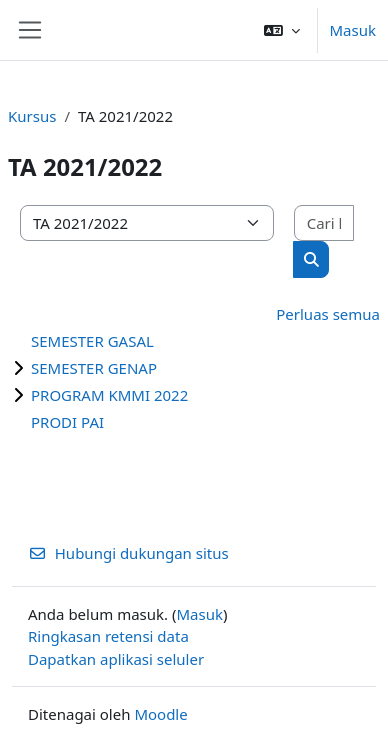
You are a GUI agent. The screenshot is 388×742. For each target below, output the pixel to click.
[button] (282, 30)
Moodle (160, 714)
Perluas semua (328, 314)
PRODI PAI (67, 422)
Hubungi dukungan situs (128, 553)
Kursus (32, 116)
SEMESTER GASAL (92, 341)
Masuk (353, 30)
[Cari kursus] (324, 223)
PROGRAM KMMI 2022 (109, 395)
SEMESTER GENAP (94, 368)
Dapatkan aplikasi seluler (116, 659)
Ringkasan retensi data (108, 636)
